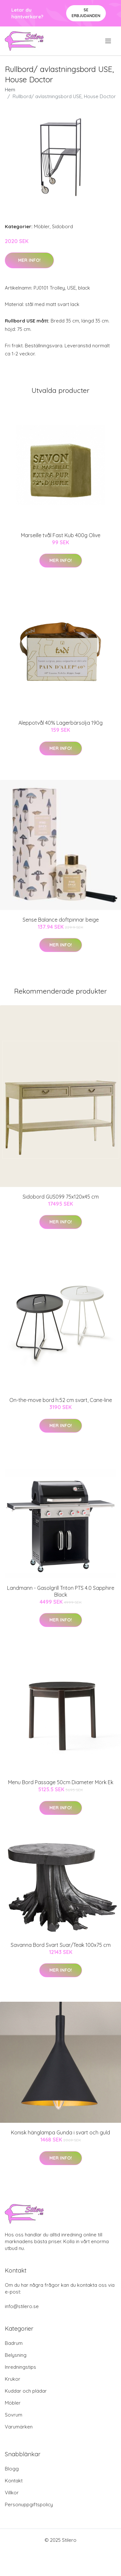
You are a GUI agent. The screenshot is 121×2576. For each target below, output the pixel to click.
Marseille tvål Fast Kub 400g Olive (60, 535)
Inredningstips (20, 2367)
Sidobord (62, 226)
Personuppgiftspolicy (29, 2504)
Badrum (14, 2343)
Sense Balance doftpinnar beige (61, 919)
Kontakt (14, 2481)
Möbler (42, 226)
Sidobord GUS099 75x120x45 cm (61, 1196)
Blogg (12, 2469)
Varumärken (19, 2427)
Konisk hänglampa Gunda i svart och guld (60, 2132)
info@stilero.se (22, 2306)
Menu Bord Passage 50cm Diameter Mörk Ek (60, 1782)
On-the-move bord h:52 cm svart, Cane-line (60, 1400)
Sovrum (13, 2415)
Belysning (15, 2355)
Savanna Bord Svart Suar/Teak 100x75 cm (61, 1945)
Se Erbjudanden (86, 12)
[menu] (108, 41)
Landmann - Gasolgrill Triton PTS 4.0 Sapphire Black (60, 1591)
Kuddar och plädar (26, 2391)
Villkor (12, 2492)
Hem (10, 90)
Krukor (12, 2379)
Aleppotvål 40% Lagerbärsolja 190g (60, 723)
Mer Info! (29, 260)
